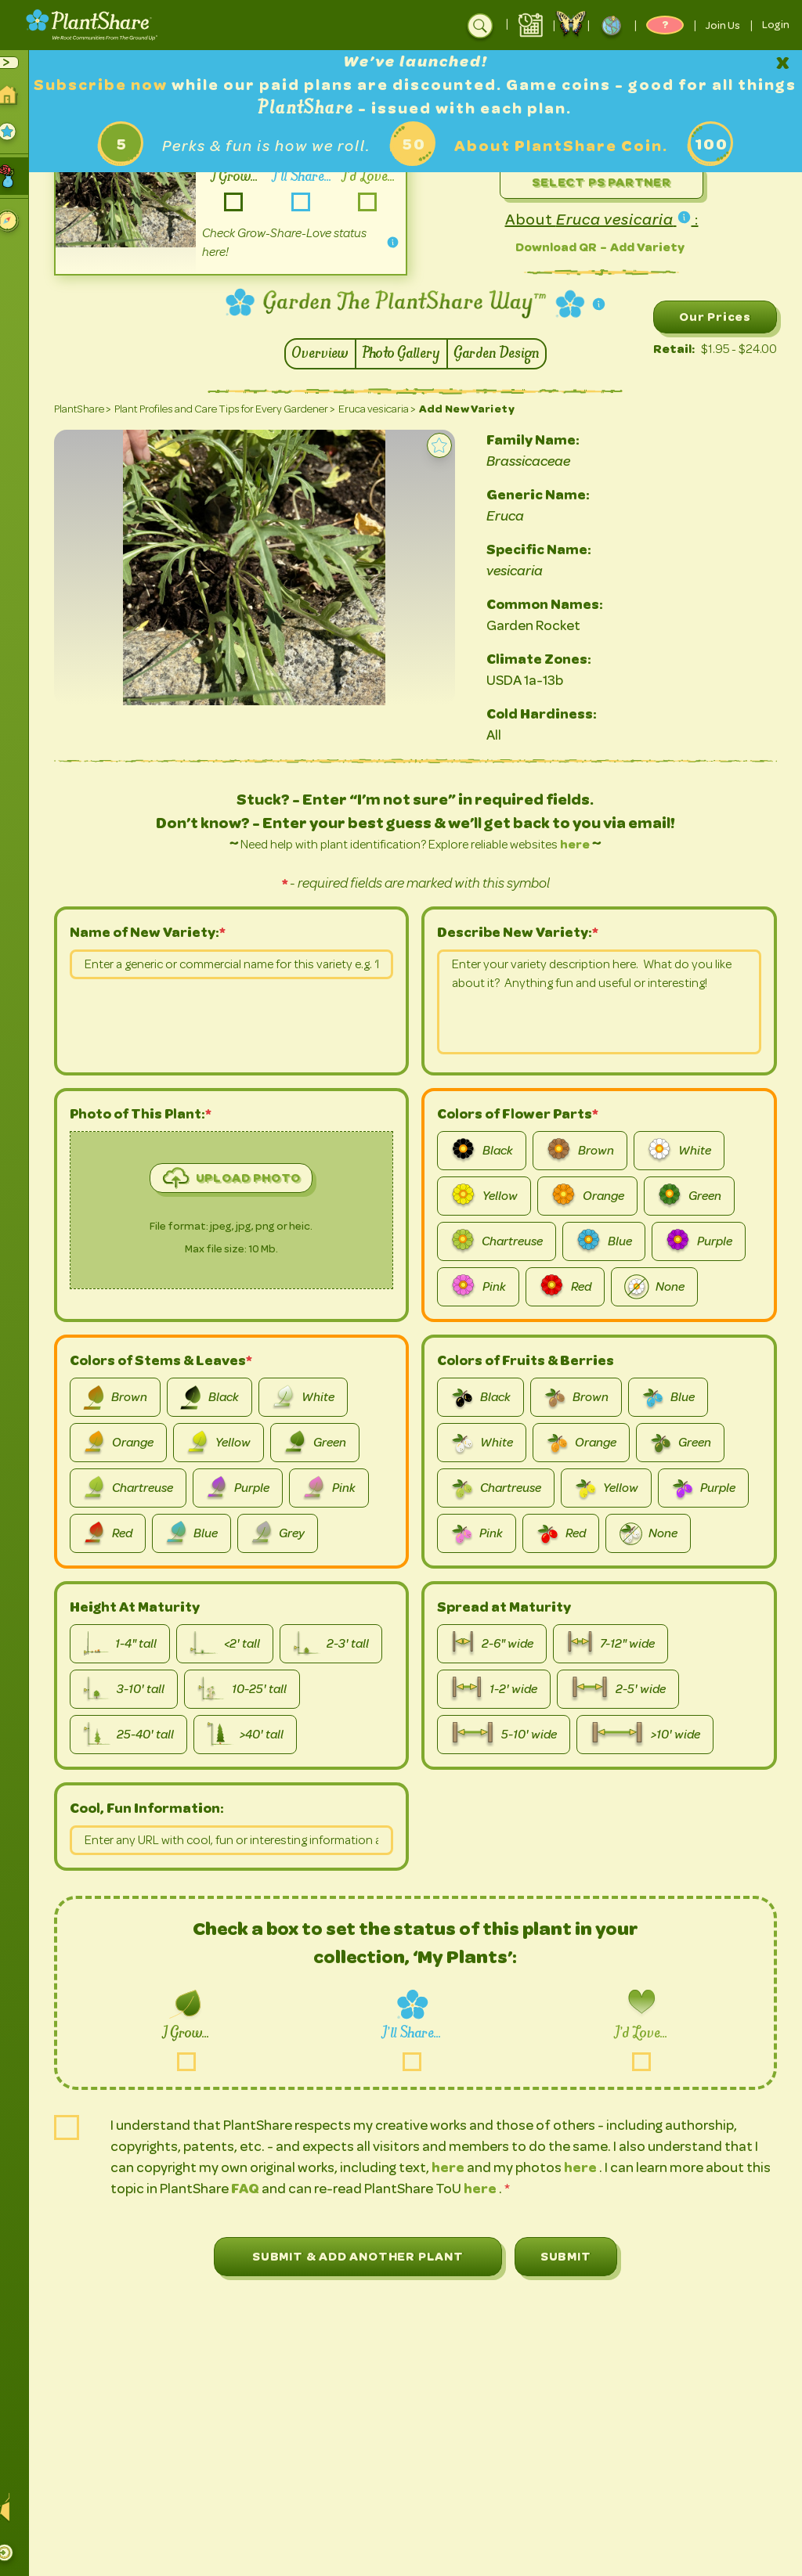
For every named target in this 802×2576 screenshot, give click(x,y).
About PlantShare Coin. (569, 146)
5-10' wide (511, 1734)
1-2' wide (501, 1689)
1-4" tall (135, 1643)
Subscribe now (142, 85)
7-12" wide (618, 1643)
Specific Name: (553, 549)
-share (309, 201)
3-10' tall (138, 1689)
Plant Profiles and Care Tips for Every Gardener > (239, 409)
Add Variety (651, 247)
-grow (244, 201)
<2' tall (240, 1643)
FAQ (288, 2188)
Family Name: (547, 440)
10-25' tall (257, 1689)
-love (375, 201)
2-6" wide (499, 1643)
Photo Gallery (409, 354)
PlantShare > (97, 409)
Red (573, 1286)
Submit (573, 2256)
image (161, 1218)
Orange (595, 1196)
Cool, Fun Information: (162, 1808)
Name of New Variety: (159, 932)
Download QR (560, 247)
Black (489, 1150)
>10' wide (652, 1734)
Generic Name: (553, 495)
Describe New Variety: (522, 932)
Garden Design (504, 354)
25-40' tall (144, 1734)
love (641, 2061)
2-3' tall (346, 1643)
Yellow (492, 1196)
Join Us (723, 25)
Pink (486, 1286)
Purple (706, 1241)
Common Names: (559, 604)
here (583, 844)
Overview (328, 354)
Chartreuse (504, 1241)
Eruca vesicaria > (392, 409)
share (420, 2061)
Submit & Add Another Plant (365, 2256)
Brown (588, 1150)
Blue (611, 1241)
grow (201, 2061)
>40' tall (260, 1734)
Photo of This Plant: (155, 1114)
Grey (293, 1533)
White (686, 1150)
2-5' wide (626, 1689)
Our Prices (715, 316)
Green (696, 1196)
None (661, 1286)
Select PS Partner (605, 182)
